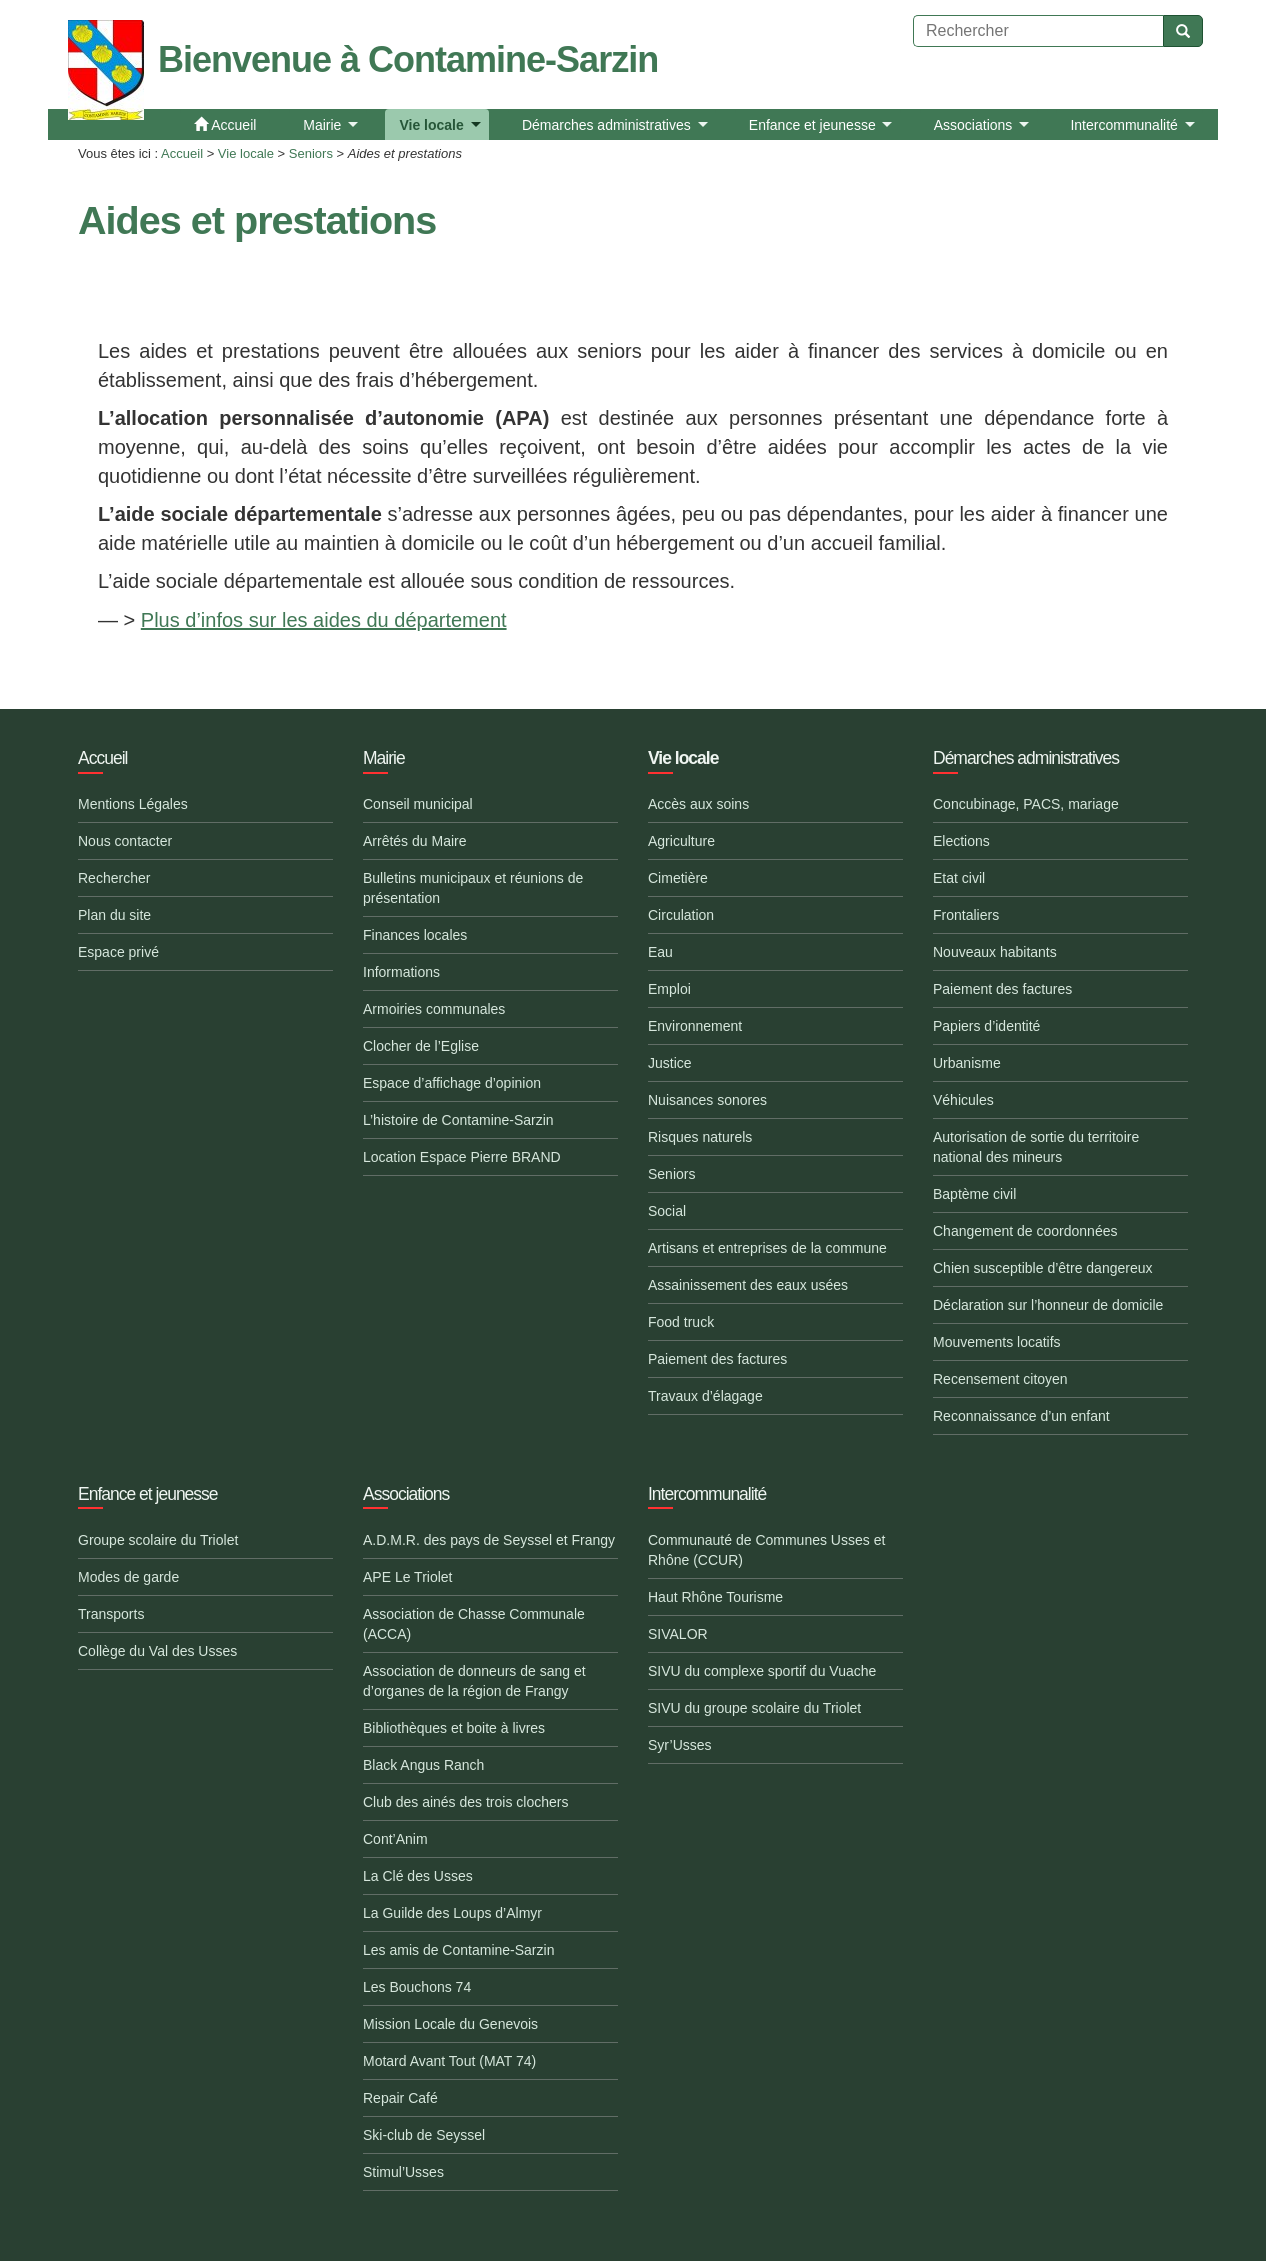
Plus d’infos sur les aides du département (324, 620)
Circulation (681, 915)
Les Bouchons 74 (417, 1987)
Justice (670, 1063)
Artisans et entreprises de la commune (767, 1248)
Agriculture (681, 841)
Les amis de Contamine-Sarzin (458, 1950)
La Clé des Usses (418, 1876)
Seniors (311, 153)
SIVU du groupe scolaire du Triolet (754, 1708)
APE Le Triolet (408, 1577)
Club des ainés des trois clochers (465, 1802)
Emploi (669, 989)
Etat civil (959, 878)
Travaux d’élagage (705, 1396)
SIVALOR (678, 1634)
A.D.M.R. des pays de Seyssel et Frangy (489, 1540)
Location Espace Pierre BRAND (462, 1157)
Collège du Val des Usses (157, 1651)
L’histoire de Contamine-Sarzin (458, 1120)
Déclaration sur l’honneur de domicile (1048, 1305)
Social (667, 1211)
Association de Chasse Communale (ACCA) (474, 1624)
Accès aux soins (698, 804)
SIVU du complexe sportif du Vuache (762, 1671)
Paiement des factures (717, 1359)
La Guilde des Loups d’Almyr (452, 1913)
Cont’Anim (395, 1839)
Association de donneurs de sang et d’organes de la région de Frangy (474, 1681)
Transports (111, 1614)
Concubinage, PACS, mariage (1026, 804)
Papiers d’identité (986, 1026)
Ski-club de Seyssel (424, 2135)
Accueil (182, 153)
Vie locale (246, 153)
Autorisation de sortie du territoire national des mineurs (1036, 1147)
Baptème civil (974, 1194)
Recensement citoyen (1000, 1379)
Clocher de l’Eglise (421, 1046)
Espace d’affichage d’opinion (452, 1083)
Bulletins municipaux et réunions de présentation (473, 888)
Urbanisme (967, 1063)
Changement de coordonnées (1025, 1231)
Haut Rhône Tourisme (715, 1597)
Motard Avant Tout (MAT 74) (449, 2061)
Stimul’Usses (403, 2172)
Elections (961, 841)
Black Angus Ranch (423, 1765)
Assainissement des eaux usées (748, 1285)
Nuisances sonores (707, 1100)
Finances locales (415, 935)
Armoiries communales (434, 1009)
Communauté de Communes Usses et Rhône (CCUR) (766, 1550)
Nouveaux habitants (995, 952)
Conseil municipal (418, 804)
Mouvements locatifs (997, 1342)
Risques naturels (700, 1137)
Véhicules (963, 1100)
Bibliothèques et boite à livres (454, 1728)
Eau (660, 952)
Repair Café (400, 2098)
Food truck (681, 1322)
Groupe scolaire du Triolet (158, 1540)
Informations (401, 972)
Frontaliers (966, 915)
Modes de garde (128, 1577)
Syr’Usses (680, 1745)
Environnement (695, 1026)
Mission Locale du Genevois (450, 2024)
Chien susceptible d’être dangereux (1042, 1268)
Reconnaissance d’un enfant (1021, 1416)
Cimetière (678, 878)
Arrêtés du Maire (414, 841)
